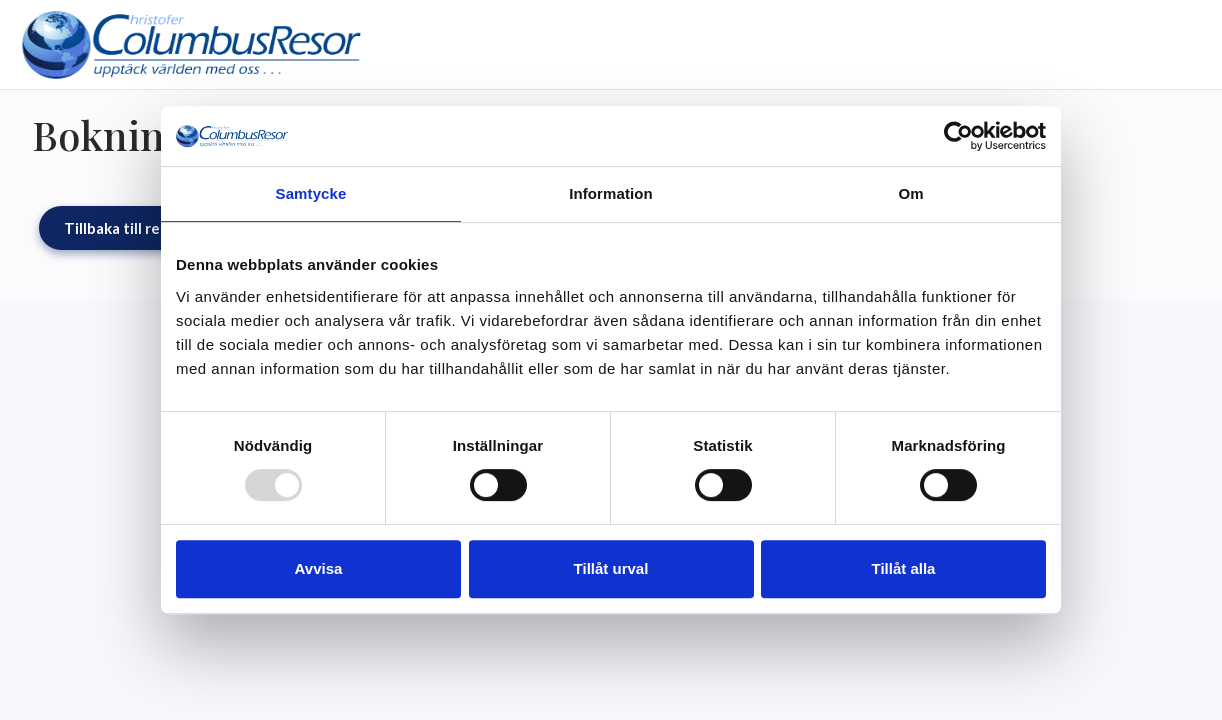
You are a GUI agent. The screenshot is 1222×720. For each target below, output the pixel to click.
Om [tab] (910, 193)
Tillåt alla (904, 568)
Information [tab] (611, 193)
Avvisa (319, 568)
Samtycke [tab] (311, 193)
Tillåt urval (611, 568)
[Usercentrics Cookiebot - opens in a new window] (958, 136)
